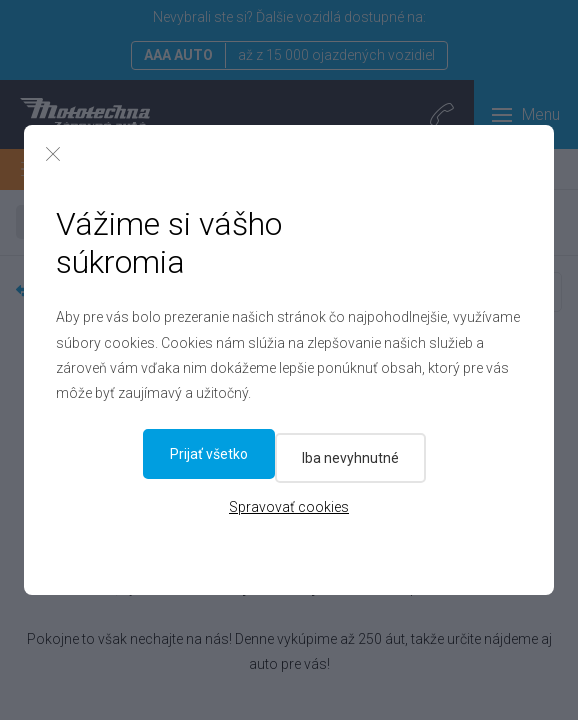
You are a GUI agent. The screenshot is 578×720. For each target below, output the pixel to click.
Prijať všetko (373, 454)
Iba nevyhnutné (215, 454)
